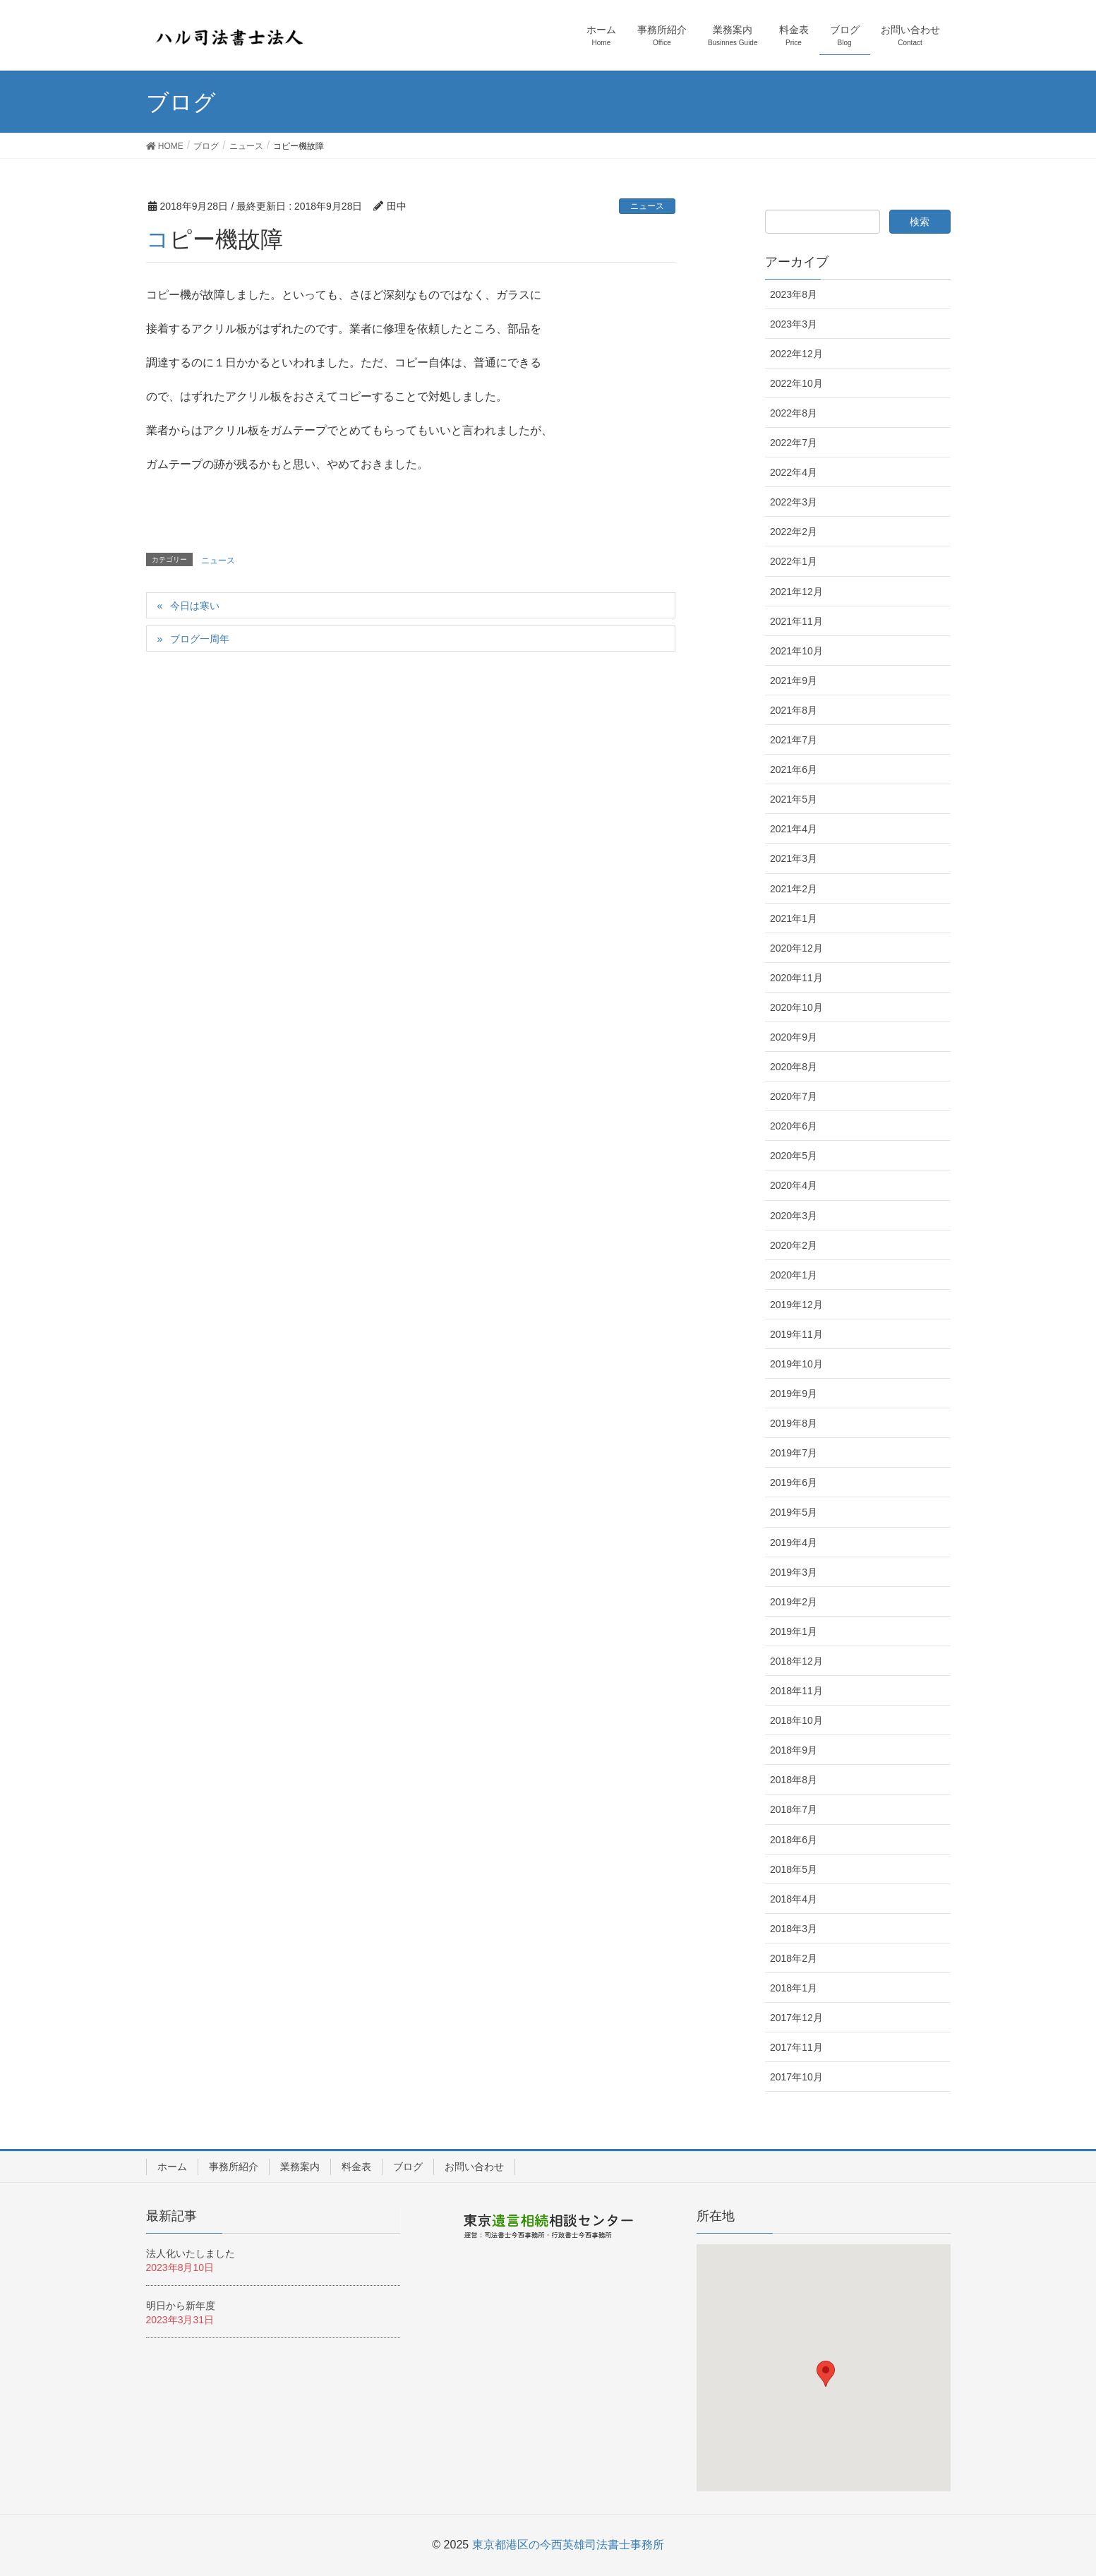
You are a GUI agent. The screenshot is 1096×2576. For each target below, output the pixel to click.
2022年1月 (793, 561)
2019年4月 (793, 1542)
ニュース (647, 206)
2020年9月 (793, 1037)
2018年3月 (793, 1928)
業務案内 (300, 2166)
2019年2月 (793, 1601)
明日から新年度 (180, 2305)
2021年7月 (793, 739)
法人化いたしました (190, 2253)
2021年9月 (793, 680)
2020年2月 (793, 1245)
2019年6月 (793, 1482)
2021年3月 (793, 858)
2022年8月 (793, 413)
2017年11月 (796, 2047)
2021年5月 (793, 799)
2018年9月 (793, 1750)
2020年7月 (793, 1096)
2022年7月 (793, 442)
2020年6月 (793, 1126)
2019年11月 (796, 1334)
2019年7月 (793, 1452)
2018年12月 (796, 1661)
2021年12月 (796, 591)
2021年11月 (796, 621)
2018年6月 (793, 1839)
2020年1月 (793, 1275)
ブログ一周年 (199, 639)
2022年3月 (793, 502)
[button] (826, 2374)
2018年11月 (796, 1690)
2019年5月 (793, 1512)
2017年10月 (796, 2077)
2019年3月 (793, 1572)
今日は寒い (194, 605)
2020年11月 (796, 977)
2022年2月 (793, 531)
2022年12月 (796, 353)
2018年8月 (793, 1779)
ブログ (408, 2166)
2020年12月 (796, 948)
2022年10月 (796, 383)
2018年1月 (793, 1988)
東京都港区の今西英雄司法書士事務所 (568, 2545)
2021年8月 (793, 710)
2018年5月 (793, 1869)
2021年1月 (793, 918)
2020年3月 (793, 1215)
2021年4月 (793, 828)
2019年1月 (793, 1631)
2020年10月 (796, 1007)
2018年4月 (793, 1899)
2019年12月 (796, 1304)
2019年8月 (793, 1423)
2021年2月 (793, 888)
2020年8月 (793, 1066)
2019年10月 (796, 1364)
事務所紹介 (233, 2166)
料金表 (356, 2166)
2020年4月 (793, 1185)
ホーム (172, 2166)
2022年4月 (793, 472)
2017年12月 (796, 2017)
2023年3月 (793, 324)
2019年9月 (793, 1393)
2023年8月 (793, 294)
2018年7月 (793, 1809)
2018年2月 (793, 1958)
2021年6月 (793, 769)
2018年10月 (796, 1720)
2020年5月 (793, 1155)
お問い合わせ (474, 2166)
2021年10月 (796, 651)
